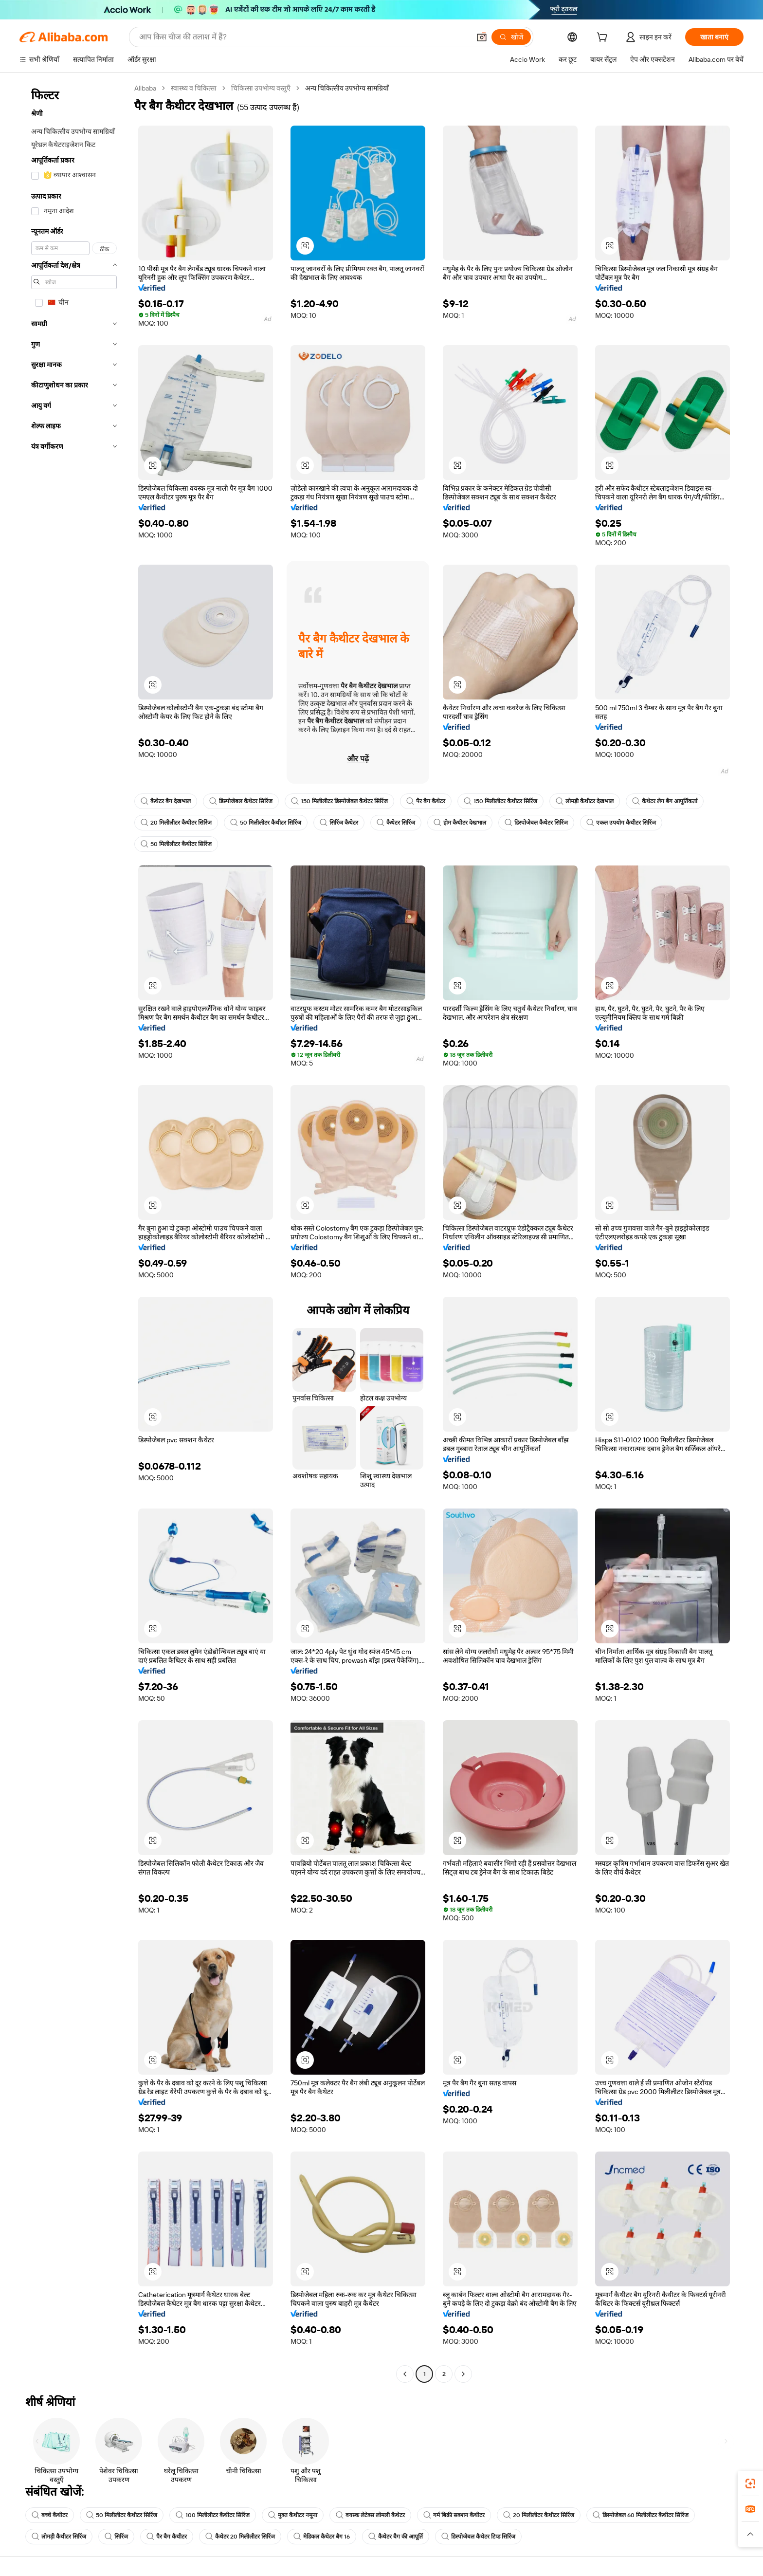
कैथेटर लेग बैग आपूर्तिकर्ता (664, 801)
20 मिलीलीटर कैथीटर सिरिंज (176, 823)
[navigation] (74, 1232)
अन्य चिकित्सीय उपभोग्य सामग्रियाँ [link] (347, 88)
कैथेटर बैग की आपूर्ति (395, 2536)
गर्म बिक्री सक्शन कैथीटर (454, 2515)
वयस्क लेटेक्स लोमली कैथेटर (370, 2515)
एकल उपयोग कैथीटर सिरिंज (621, 823)
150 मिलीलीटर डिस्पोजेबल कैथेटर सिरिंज (339, 801)
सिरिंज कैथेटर (339, 823)
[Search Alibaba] (303, 37)
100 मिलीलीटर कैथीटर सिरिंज (213, 2515)
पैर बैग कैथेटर (425, 801)
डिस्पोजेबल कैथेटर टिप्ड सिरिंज (478, 2536)
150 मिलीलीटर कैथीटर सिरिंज (500, 801)
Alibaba (145, 88)
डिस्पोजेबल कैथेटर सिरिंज (240, 801)
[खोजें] (511, 37)
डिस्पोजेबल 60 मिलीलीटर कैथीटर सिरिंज (641, 2515)
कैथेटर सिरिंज (396, 823)
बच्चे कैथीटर (50, 2515)
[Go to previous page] (405, 2374)
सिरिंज (116, 2536)
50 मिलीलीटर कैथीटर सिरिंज (265, 823)
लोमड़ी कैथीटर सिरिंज (59, 2536)
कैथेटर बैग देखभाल (166, 801)
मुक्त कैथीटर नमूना (292, 2515)
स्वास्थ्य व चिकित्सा (194, 88)
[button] (482, 37)
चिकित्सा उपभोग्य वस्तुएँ (261, 88)
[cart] (604, 38)
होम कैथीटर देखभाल (460, 823)
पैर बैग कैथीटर (166, 2536)
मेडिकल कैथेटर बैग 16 (321, 2536)
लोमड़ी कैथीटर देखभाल (585, 801)
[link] (750, 2483)
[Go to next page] (463, 2374)
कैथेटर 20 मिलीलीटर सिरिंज (240, 2536)
